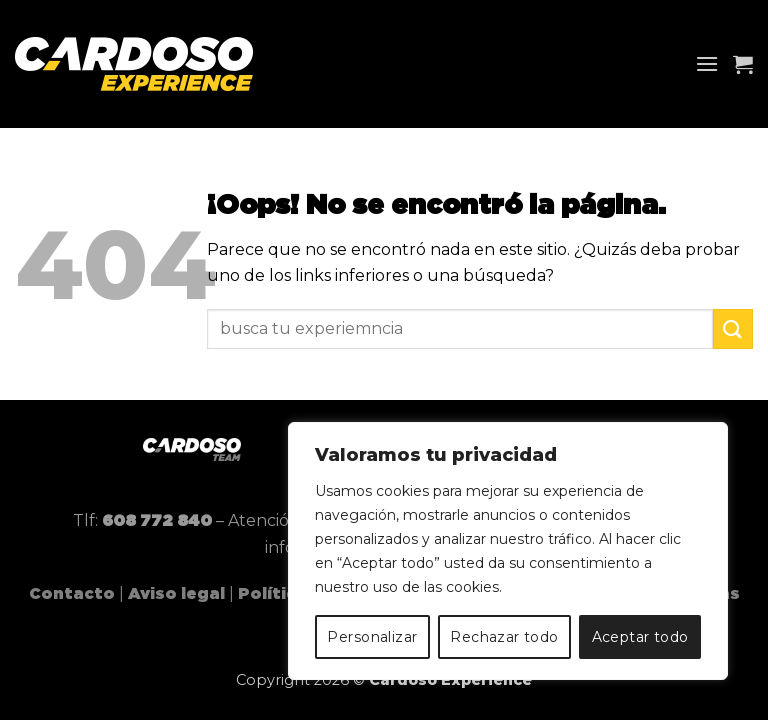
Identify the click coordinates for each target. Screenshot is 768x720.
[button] (707, 63)
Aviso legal (176, 594)
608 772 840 (157, 521)
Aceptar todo (640, 637)
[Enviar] (733, 328)
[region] (508, 551)
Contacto (72, 594)
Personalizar (372, 637)
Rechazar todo (504, 637)
